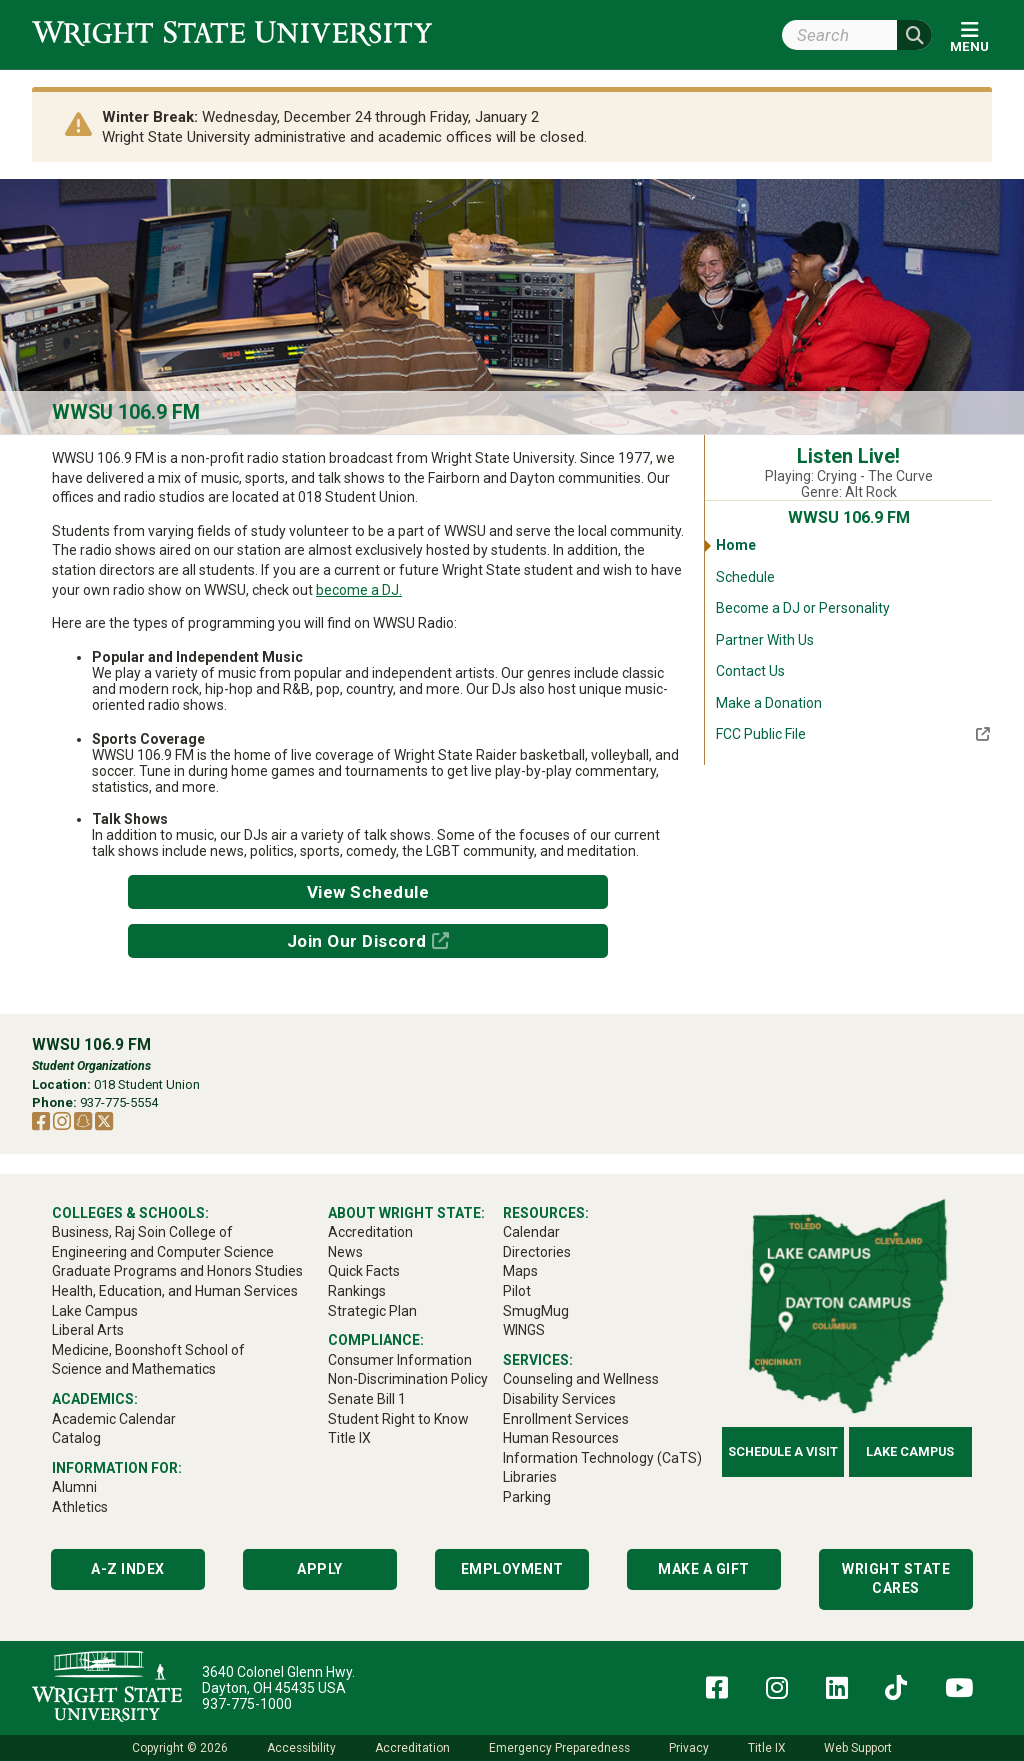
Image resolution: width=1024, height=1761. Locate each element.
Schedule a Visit (783, 1451)
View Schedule (368, 892)
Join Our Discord (357, 941)
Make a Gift (704, 1569)
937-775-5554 (119, 1102)
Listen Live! (848, 456)
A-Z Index (128, 1569)
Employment (512, 1569)
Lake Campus (910, 1451)
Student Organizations (91, 1066)
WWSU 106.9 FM (126, 412)
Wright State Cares (896, 1579)
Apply (320, 1569)
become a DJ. (359, 590)
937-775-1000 (247, 1704)
